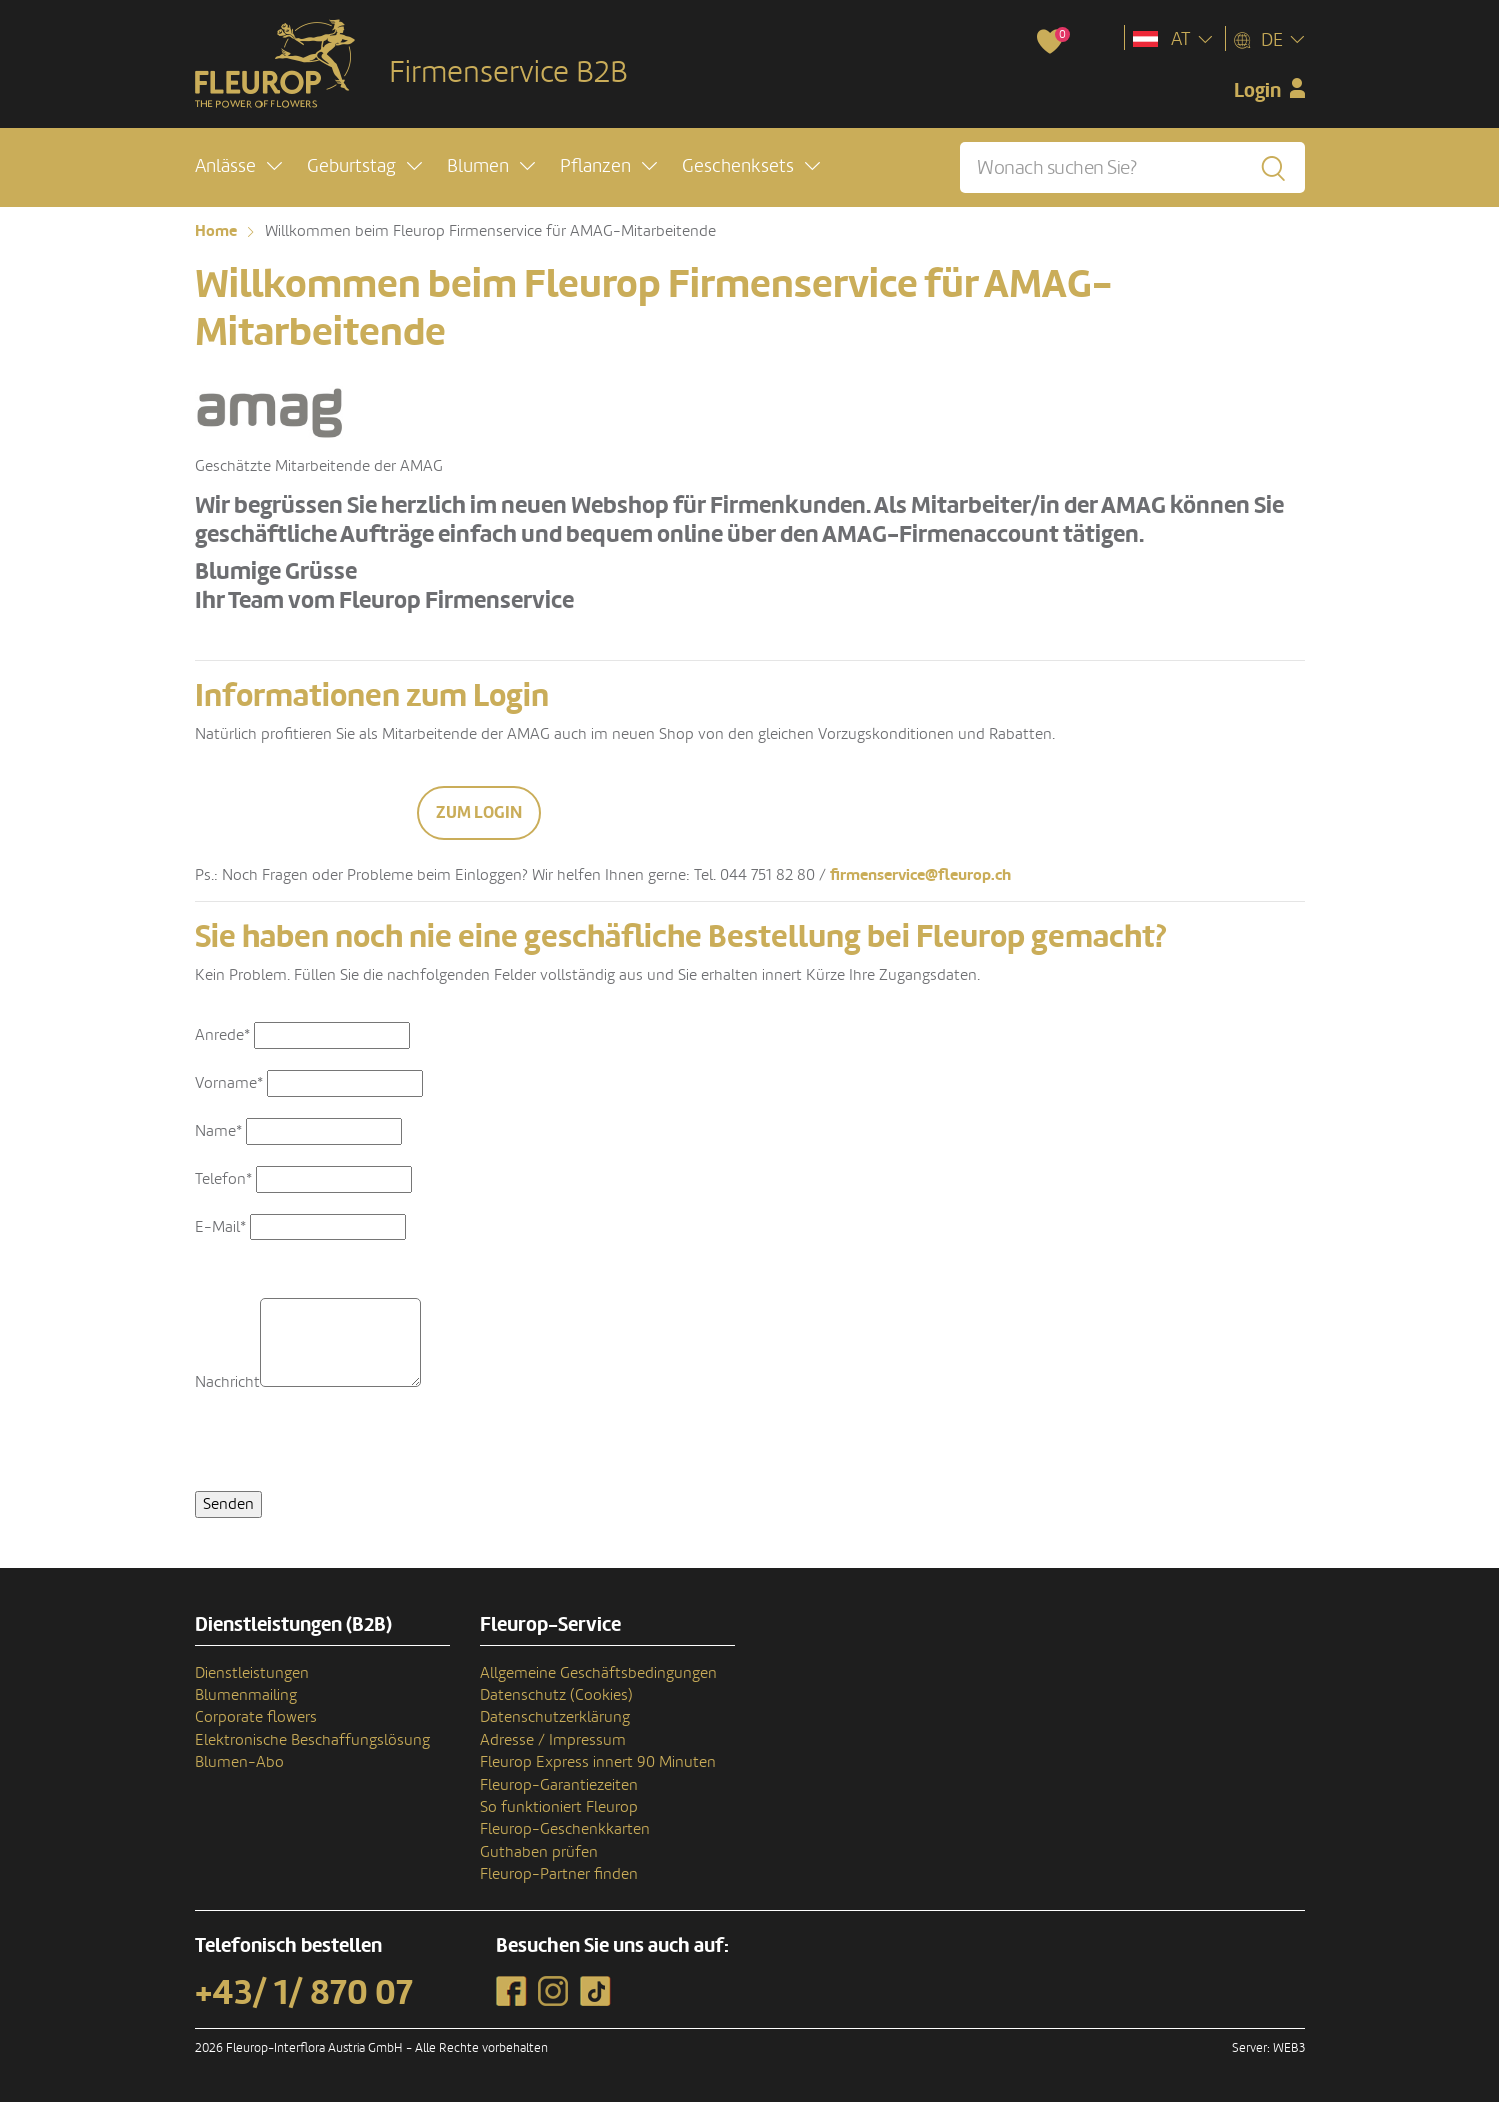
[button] (238, 166)
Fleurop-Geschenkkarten (565, 1829)
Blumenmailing (246, 1695)
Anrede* (222, 1035)
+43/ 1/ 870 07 (304, 1993)
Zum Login (479, 812)
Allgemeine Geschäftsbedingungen (598, 1673)
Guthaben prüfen (539, 1852)
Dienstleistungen (252, 1673)
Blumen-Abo (239, 1762)
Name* (218, 1131)
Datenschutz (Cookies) (556, 1695)
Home (216, 231)
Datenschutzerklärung (555, 1717)
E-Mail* (220, 1227)
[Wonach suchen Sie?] (1132, 167)
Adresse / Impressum (553, 1740)
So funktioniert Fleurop (559, 1807)
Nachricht (227, 1382)
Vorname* (229, 1083)
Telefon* (223, 1179)
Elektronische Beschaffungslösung (312, 1740)
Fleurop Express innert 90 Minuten (598, 1762)
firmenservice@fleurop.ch (920, 875)
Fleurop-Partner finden (559, 1874)
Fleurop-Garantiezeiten (559, 1785)
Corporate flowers (256, 1717)
